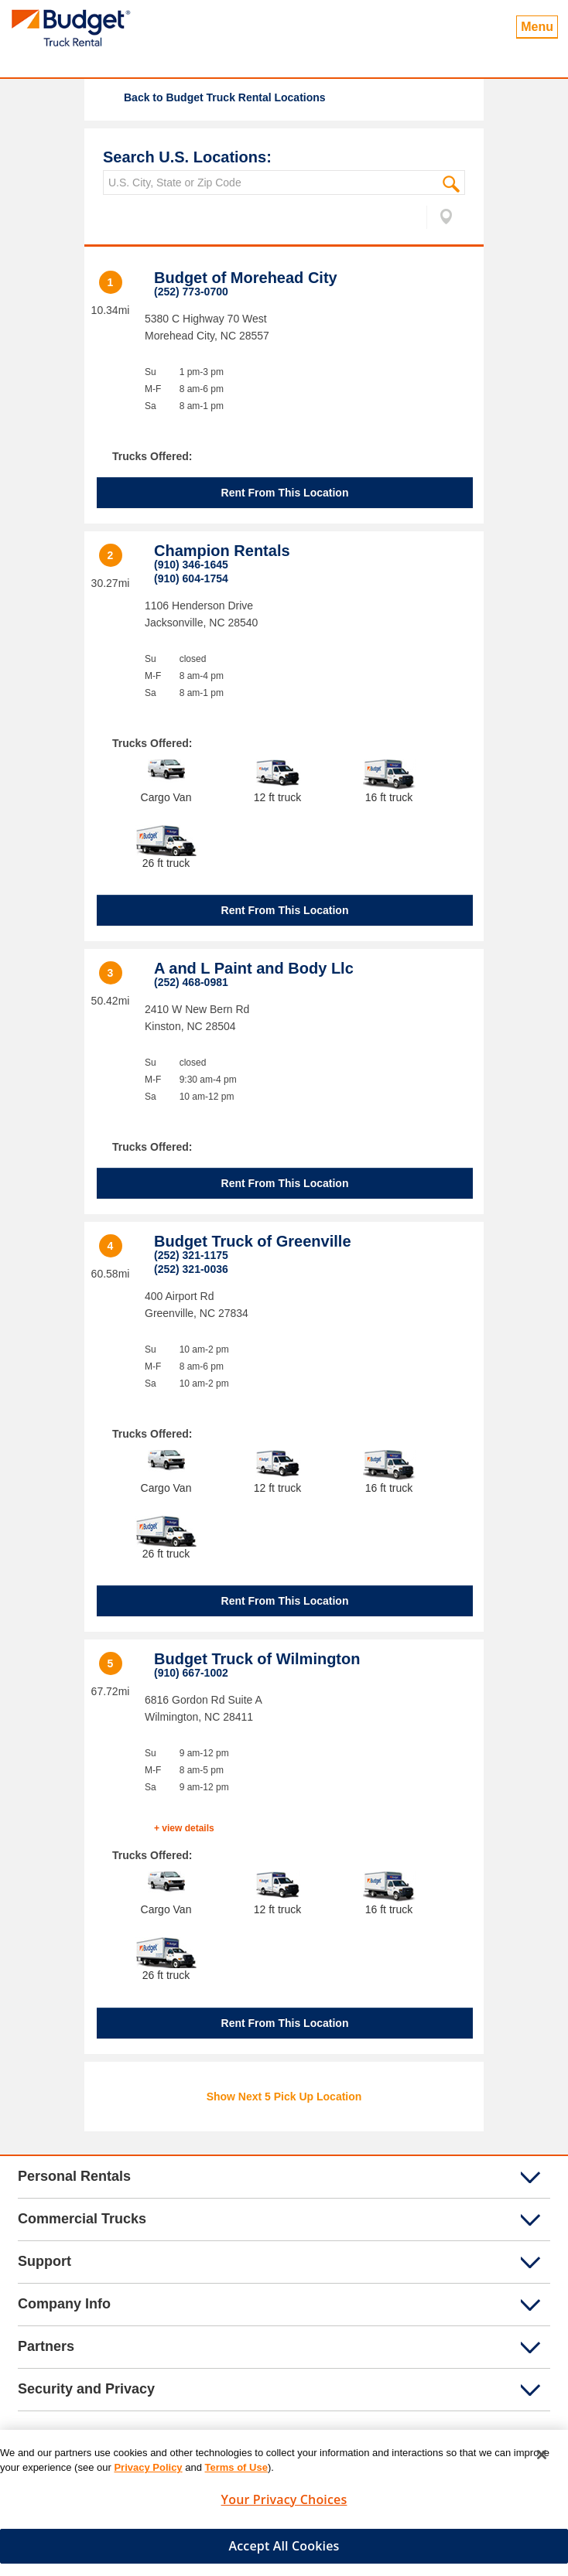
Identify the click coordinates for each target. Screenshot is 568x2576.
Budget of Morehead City (245, 277)
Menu (537, 26)
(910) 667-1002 (191, 1673)
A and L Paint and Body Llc (254, 968)
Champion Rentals (222, 550)
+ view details (184, 1828)
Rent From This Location (285, 492)
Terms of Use (236, 2473)
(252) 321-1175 (191, 1255)
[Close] (542, 2461)
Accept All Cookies (284, 2552)
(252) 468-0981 (191, 982)
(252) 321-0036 (191, 1269)
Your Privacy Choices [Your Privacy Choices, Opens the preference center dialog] (284, 2505)
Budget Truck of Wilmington (257, 1658)
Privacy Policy (148, 2473)
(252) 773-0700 (191, 291)
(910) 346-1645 (191, 564)
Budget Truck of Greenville (252, 1241)
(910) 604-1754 (191, 578)
